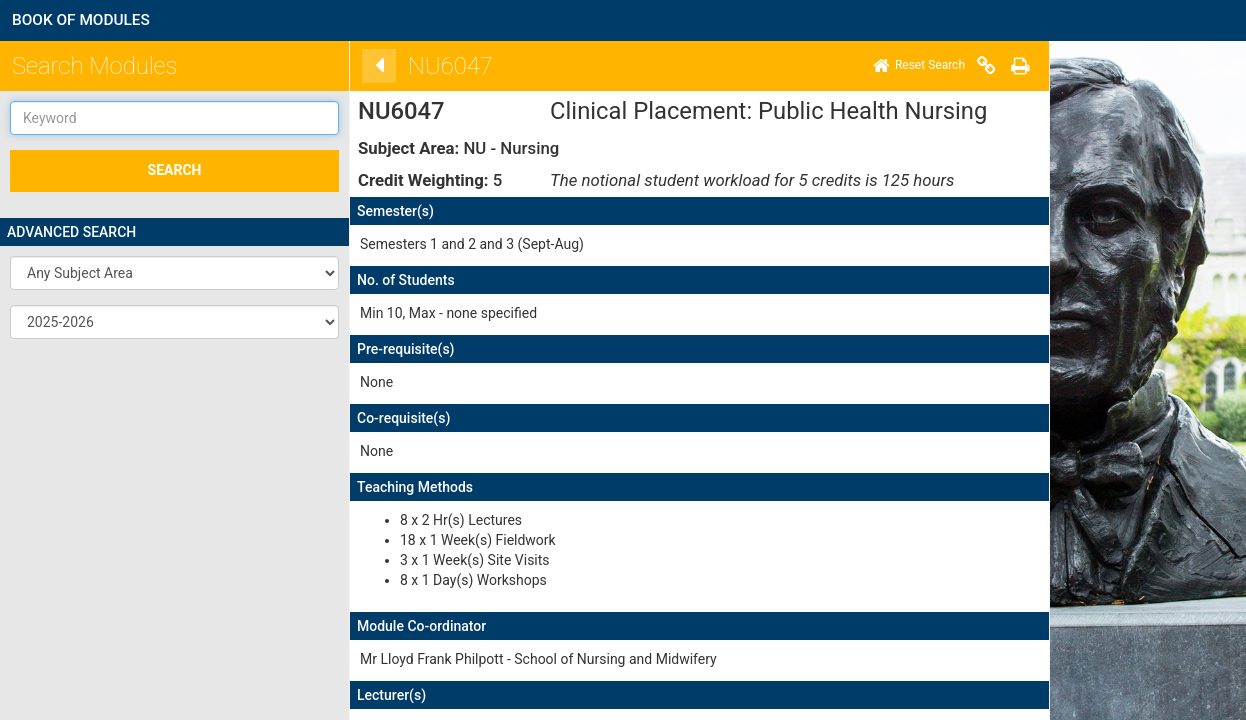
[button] (174, 273)
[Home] (891, 66)
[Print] (992, 66)
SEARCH (175, 170)
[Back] (351, 66)
